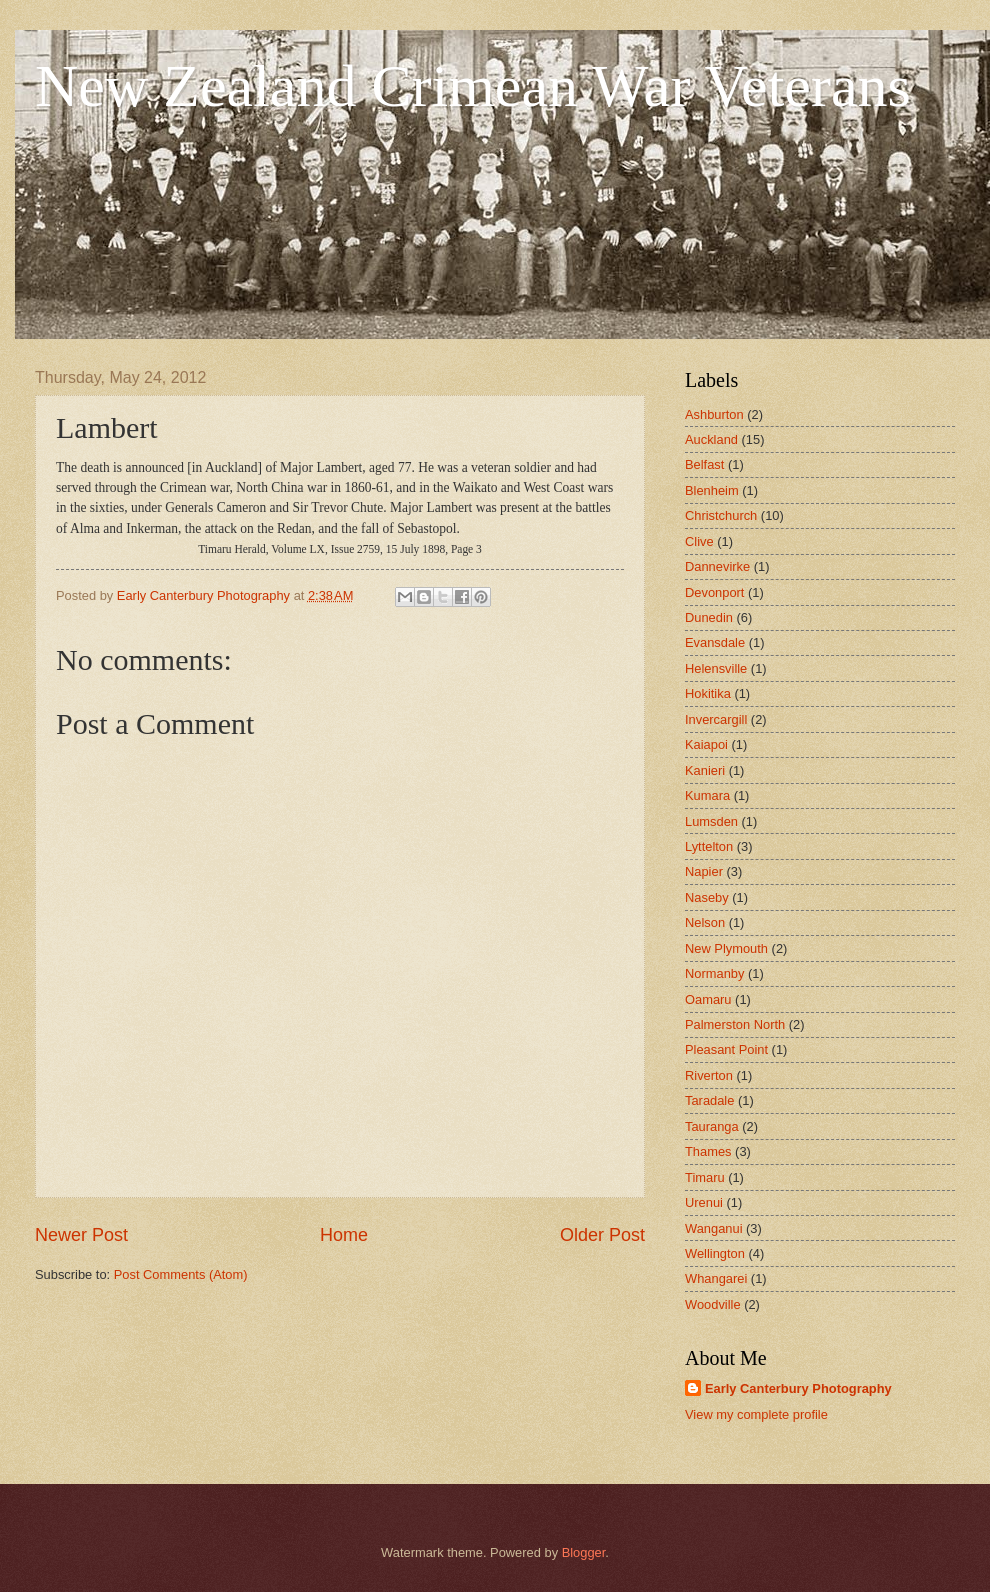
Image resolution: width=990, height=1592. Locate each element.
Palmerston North (735, 1024)
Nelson (705, 922)
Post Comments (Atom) (181, 1274)
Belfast (704, 464)
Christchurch (721, 515)
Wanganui (714, 1228)
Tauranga (712, 1126)
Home (344, 1235)
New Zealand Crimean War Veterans (473, 86)
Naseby (707, 897)
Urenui (704, 1202)
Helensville (716, 668)
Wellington (715, 1253)
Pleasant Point (726, 1049)
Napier (704, 871)
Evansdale (715, 642)
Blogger (584, 1552)
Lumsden (711, 821)
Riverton (709, 1075)
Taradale (709, 1100)
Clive (699, 541)
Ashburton (714, 414)
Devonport (714, 592)
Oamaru (708, 999)
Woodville (713, 1304)
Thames (708, 1151)
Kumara (707, 795)
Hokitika (708, 693)
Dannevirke (717, 566)
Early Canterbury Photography (798, 1388)
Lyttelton (709, 846)
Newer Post (81, 1235)
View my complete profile (756, 1414)
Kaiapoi (706, 744)
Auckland (711, 439)
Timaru (705, 1177)
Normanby (714, 973)
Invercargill (716, 719)
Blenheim (712, 490)
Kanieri (705, 770)
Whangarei (716, 1278)
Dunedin (709, 617)
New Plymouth (726, 948)
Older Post (602, 1235)
